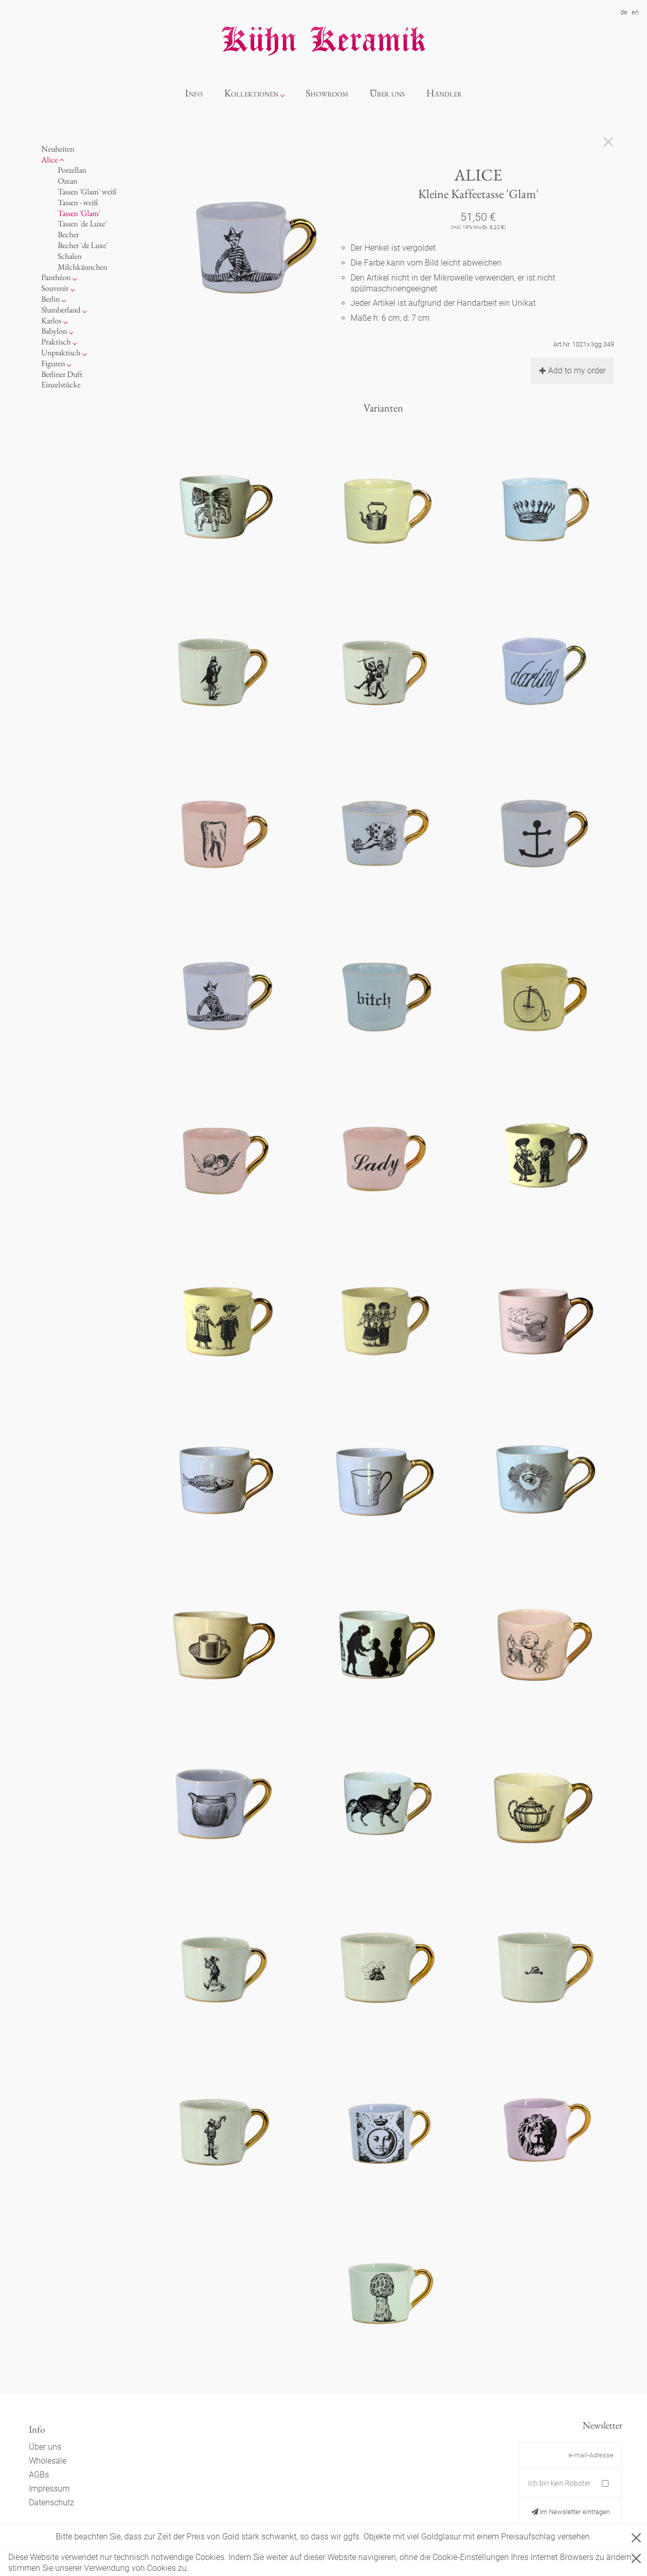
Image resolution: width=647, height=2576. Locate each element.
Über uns (387, 93)
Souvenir (55, 288)
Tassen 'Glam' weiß (87, 191)
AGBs (39, 2475)
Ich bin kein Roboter (559, 2483)
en (635, 12)
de (623, 12)
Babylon (54, 330)
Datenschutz (51, 2502)
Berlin (50, 298)
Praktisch (56, 341)
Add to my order (572, 370)
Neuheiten (57, 148)
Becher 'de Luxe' (83, 245)
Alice (49, 159)
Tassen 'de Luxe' (82, 223)
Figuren (53, 363)
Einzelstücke (60, 384)
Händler (444, 93)
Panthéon (56, 277)
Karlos (51, 320)
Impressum (49, 2488)
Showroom (327, 93)
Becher (68, 234)
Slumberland (60, 309)
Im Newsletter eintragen (571, 2512)
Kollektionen (251, 93)
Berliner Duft (61, 374)
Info (194, 93)
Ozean (67, 180)
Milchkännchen (82, 266)
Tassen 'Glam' (79, 213)
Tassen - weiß (78, 202)
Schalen (69, 256)
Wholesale (48, 2461)
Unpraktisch (60, 352)
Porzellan (72, 170)
